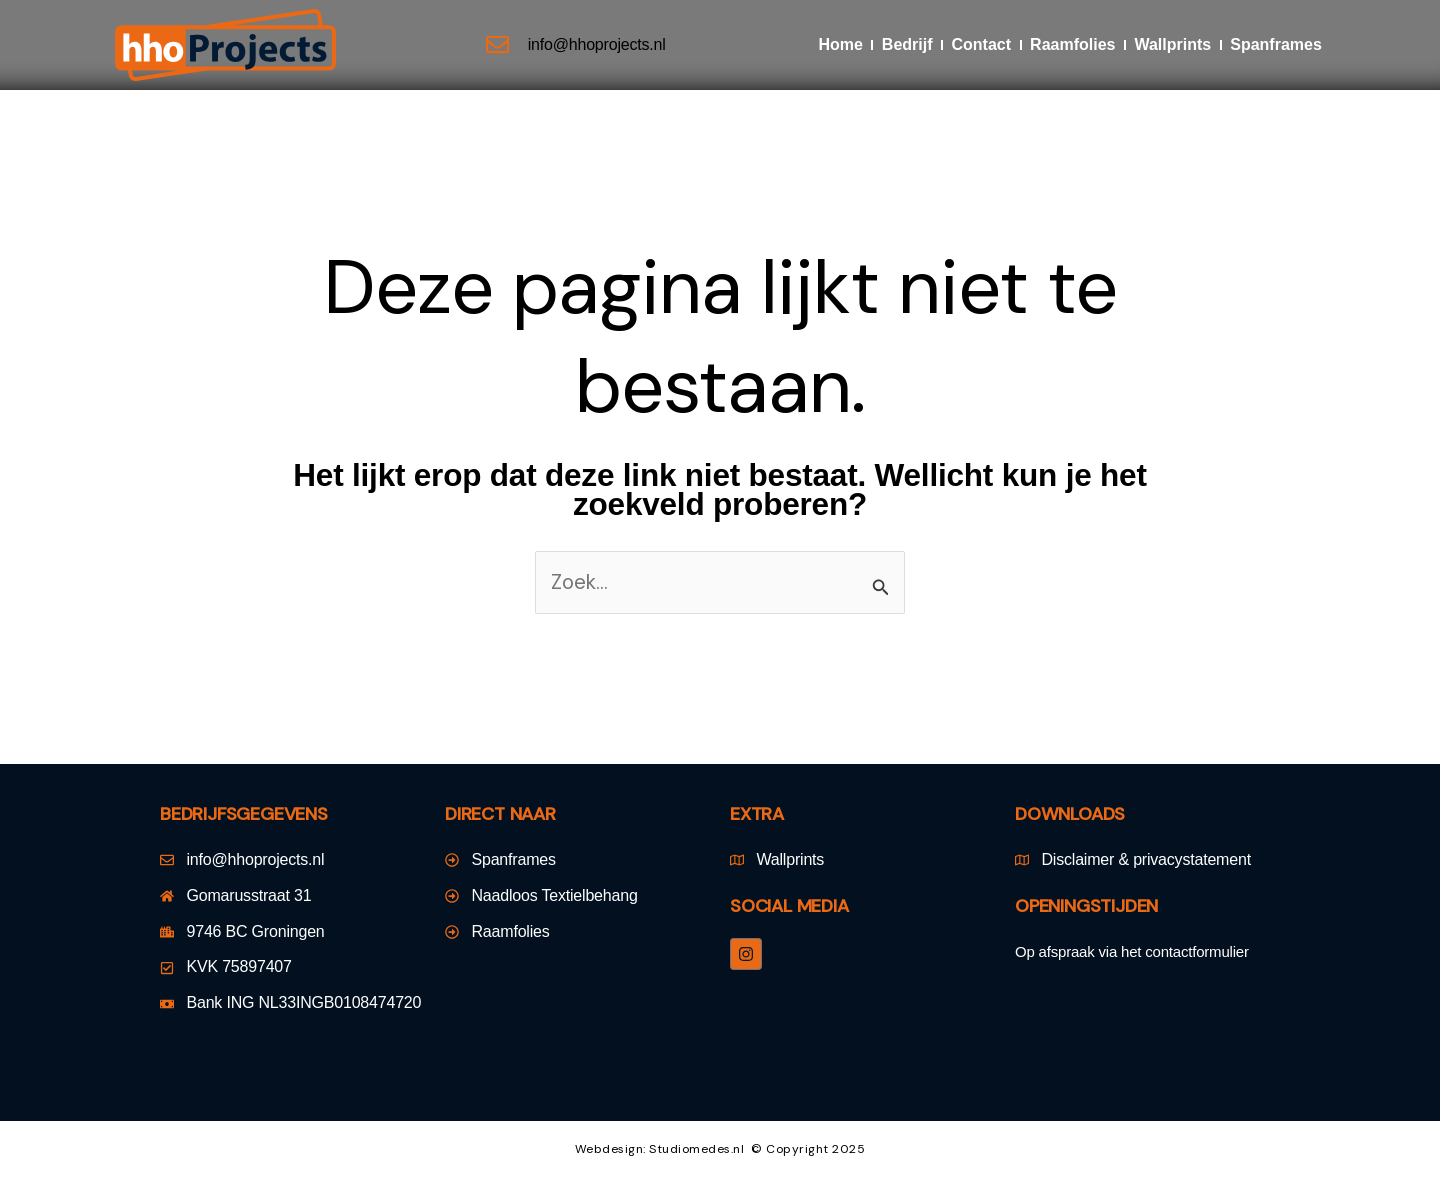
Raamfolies (1072, 44)
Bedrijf (907, 44)
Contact (982, 44)
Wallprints (1172, 44)
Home (840, 44)
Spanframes (1276, 44)
